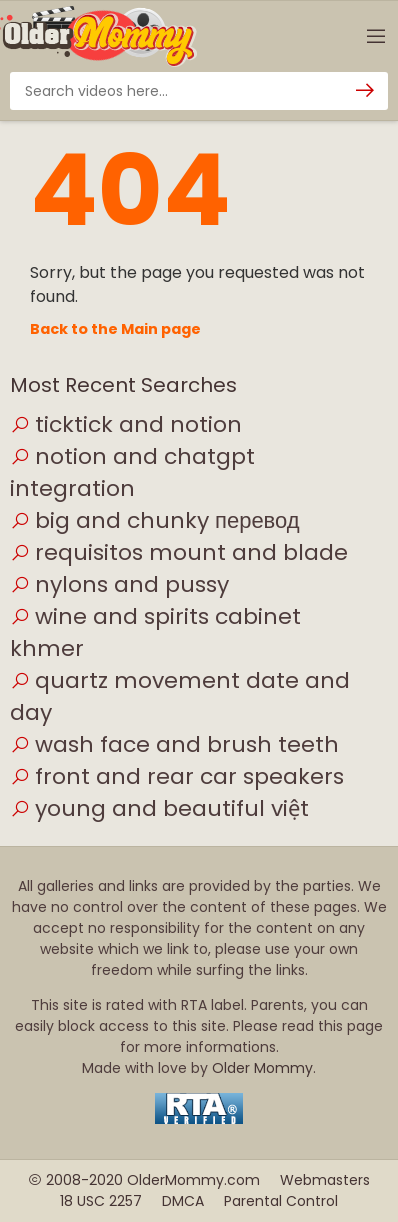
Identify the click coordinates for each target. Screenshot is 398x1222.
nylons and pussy (119, 584)
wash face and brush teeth (174, 744)
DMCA (183, 1201)
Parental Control (281, 1201)
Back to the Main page (115, 329)
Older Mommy (262, 1068)
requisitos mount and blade (179, 552)
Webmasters (325, 1180)
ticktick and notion (126, 424)
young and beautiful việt (159, 808)
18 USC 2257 (101, 1201)
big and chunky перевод (155, 520)
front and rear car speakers (177, 776)
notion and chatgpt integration (132, 472)
